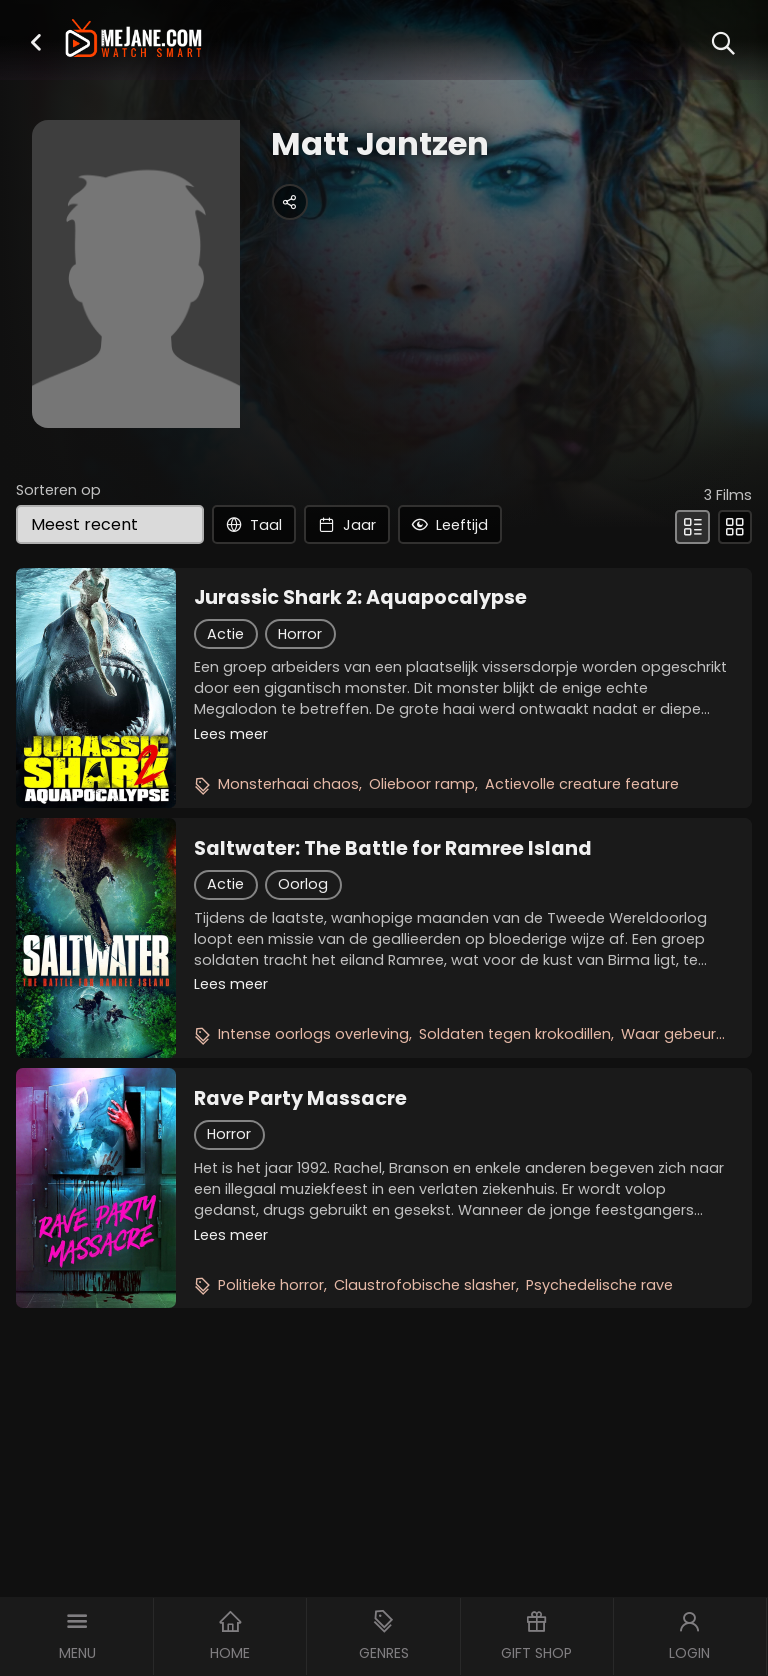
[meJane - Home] (133, 40)
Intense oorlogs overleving (313, 1034)
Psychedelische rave (599, 1285)
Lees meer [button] (231, 734)
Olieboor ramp (422, 784)
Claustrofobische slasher (425, 1285)
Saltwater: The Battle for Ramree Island (393, 849)
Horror (300, 634)
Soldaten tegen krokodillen (515, 1034)
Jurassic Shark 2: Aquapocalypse (360, 598)
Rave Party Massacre (300, 1099)
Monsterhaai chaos (288, 784)
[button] (36, 41)
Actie (225, 634)
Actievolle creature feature (582, 784)
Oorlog (303, 884)
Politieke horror (271, 1285)
